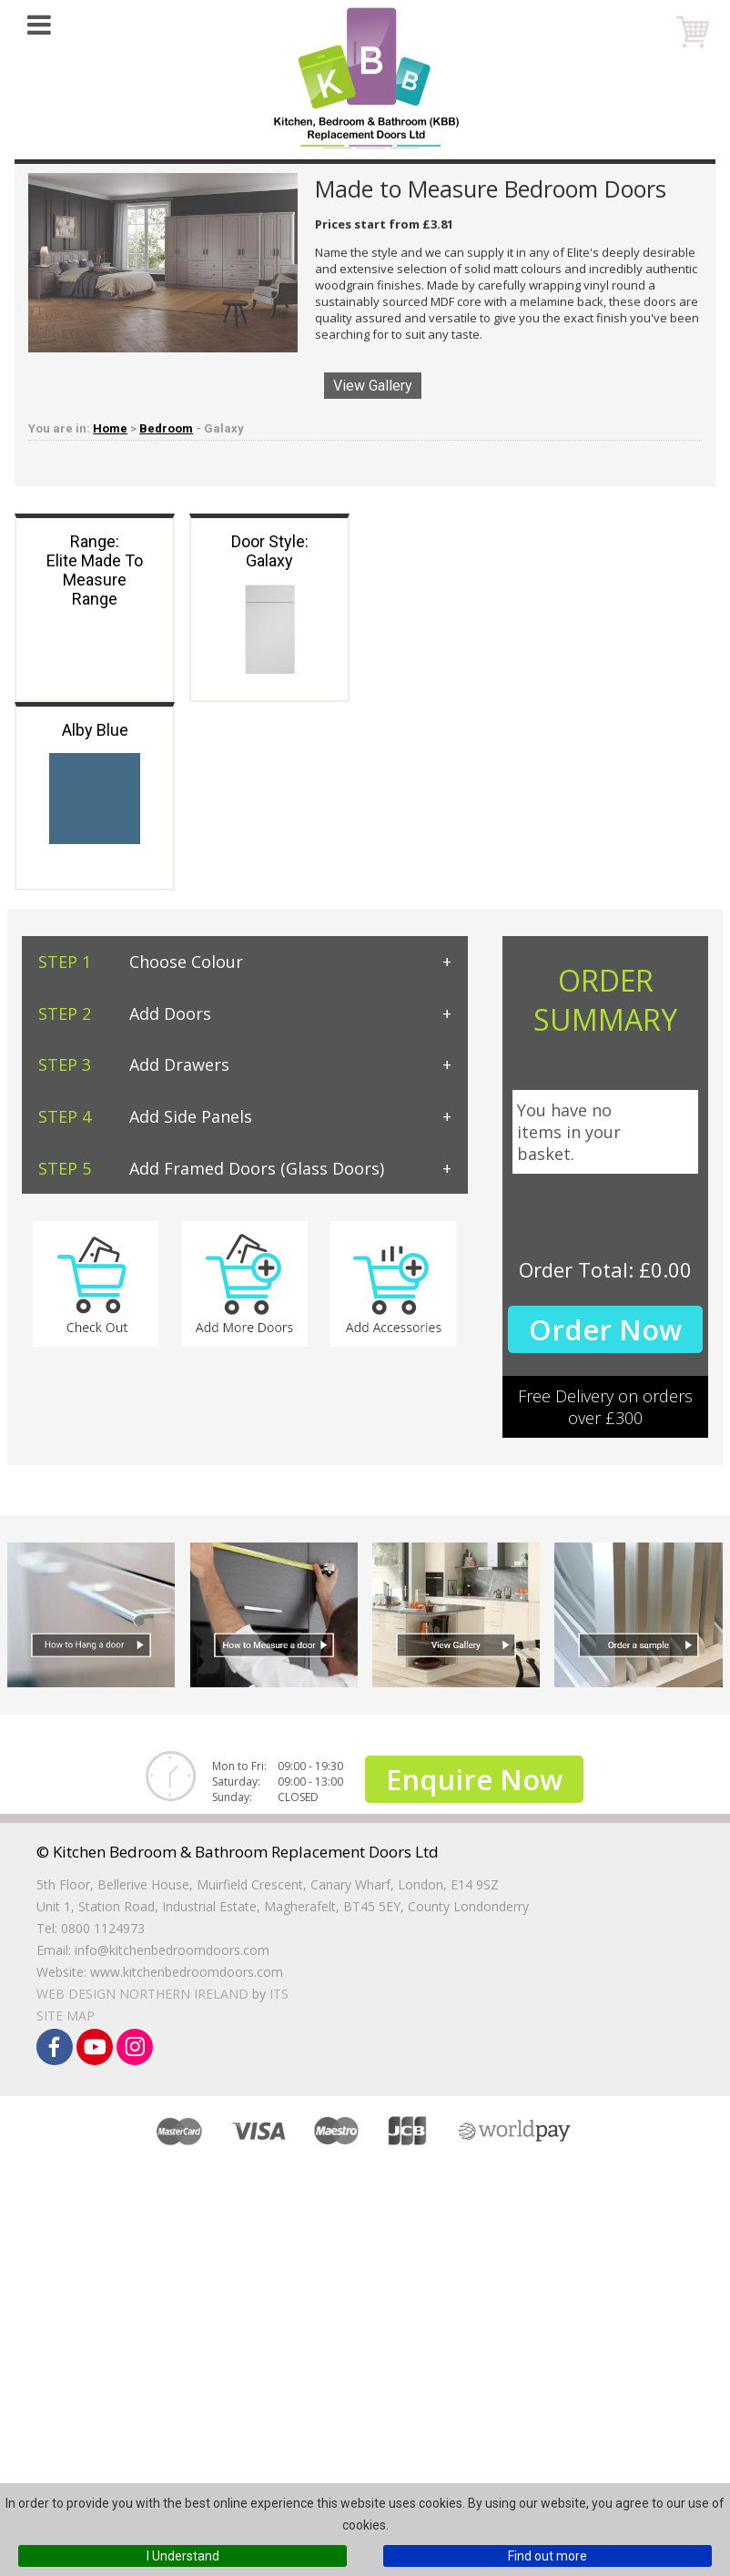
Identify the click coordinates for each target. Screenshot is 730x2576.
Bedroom (166, 428)
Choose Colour (140, 961)
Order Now (605, 1329)
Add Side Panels (145, 1116)
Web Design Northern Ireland (142, 1993)
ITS (279, 1993)
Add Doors (124, 1013)
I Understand (183, 2556)
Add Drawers (133, 1064)
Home (110, 428)
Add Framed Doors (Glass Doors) (211, 1168)
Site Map (65, 2015)
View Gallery (372, 385)
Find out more (547, 2556)
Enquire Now (474, 1779)
